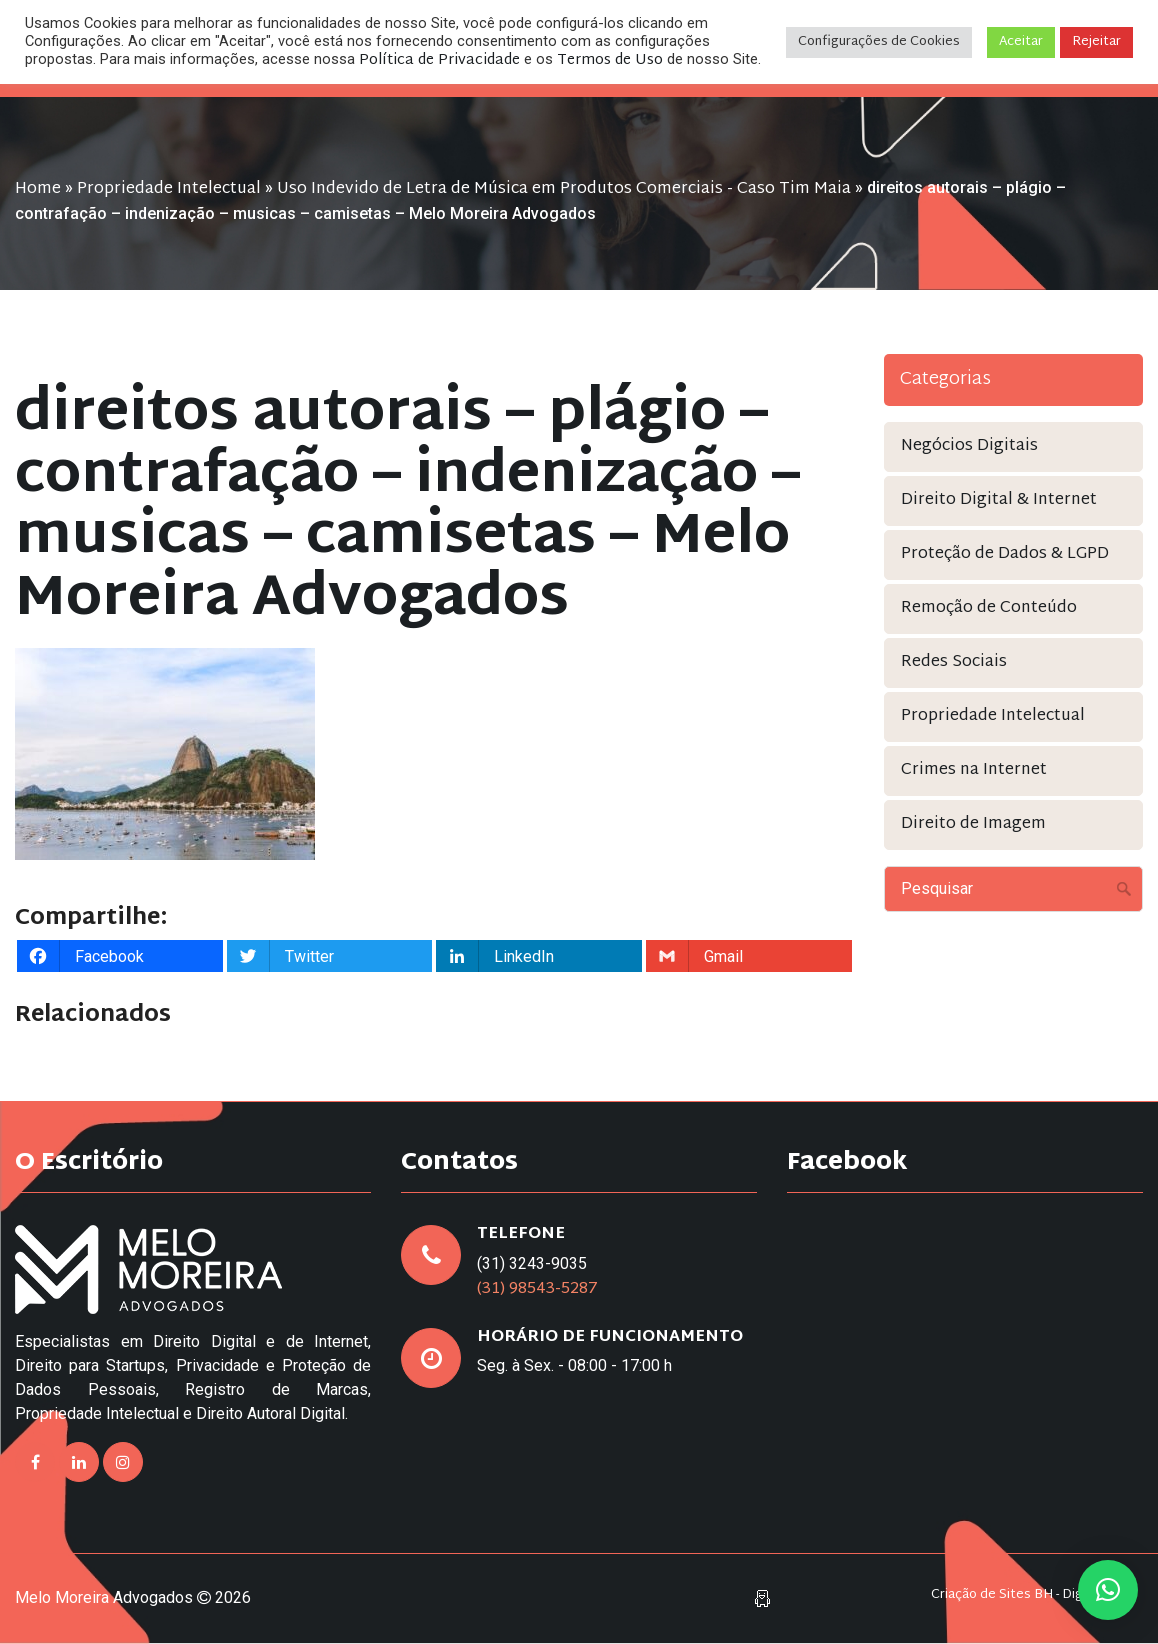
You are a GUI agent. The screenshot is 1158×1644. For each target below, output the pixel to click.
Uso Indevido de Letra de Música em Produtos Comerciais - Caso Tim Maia (564, 189)
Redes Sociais (954, 662)
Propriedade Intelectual (169, 189)
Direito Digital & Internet (999, 500)
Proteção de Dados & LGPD (1005, 554)
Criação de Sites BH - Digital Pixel (1032, 1595)
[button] (1108, 1590)
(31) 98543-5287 (537, 1289)
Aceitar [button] (1021, 42)
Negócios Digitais (969, 446)
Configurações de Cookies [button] (879, 42)
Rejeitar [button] (1096, 42)
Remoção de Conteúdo (989, 608)
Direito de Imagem (973, 824)
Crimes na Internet (974, 770)
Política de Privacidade (439, 60)
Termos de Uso (610, 60)
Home (38, 189)
